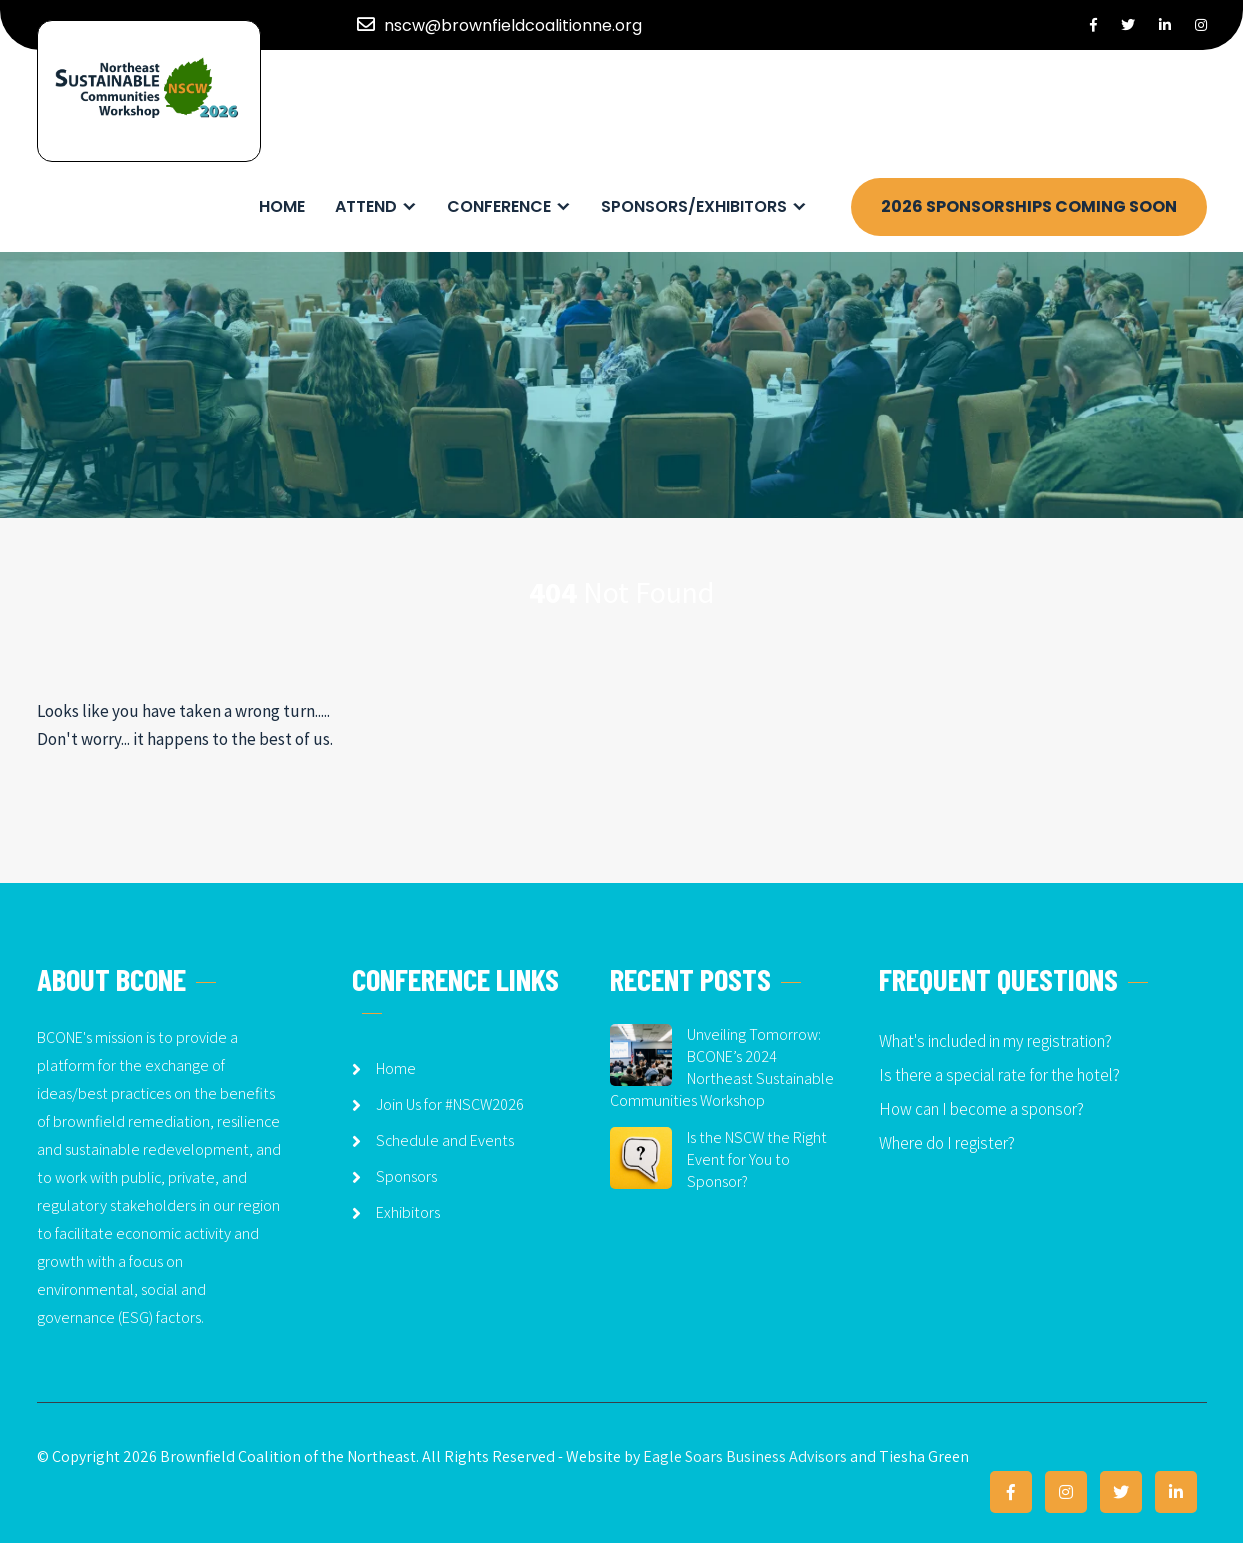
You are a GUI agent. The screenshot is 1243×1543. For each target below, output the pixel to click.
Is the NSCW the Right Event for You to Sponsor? (757, 1159)
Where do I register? (947, 1143)
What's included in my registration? (995, 1041)
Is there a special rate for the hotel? (999, 1075)
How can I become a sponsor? (981, 1109)
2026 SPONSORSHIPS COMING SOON (1029, 206)
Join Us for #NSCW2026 (450, 1104)
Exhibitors (408, 1212)
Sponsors (406, 1176)
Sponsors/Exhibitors (694, 206)
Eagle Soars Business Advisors (745, 1456)
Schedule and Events (445, 1140)
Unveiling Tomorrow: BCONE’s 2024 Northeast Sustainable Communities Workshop (722, 1067)
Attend (366, 206)
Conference (499, 206)
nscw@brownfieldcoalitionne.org (513, 25)
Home (282, 206)
